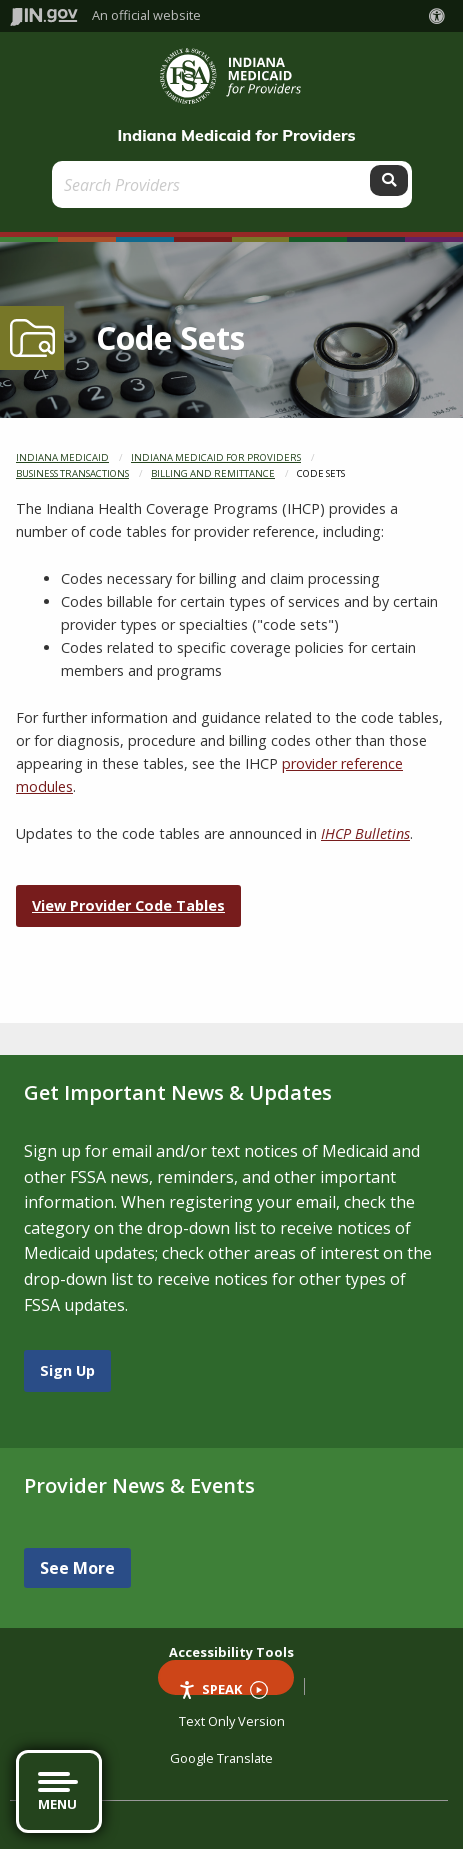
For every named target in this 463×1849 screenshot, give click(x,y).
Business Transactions (72, 473)
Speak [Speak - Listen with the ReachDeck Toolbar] (223, 1687)
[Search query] (213, 184)
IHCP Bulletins (365, 833)
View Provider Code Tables (128, 905)
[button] (441, 16)
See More (77, 1568)
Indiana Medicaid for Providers (236, 135)
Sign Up (67, 1370)
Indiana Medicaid (62, 457)
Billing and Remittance (213, 473)
